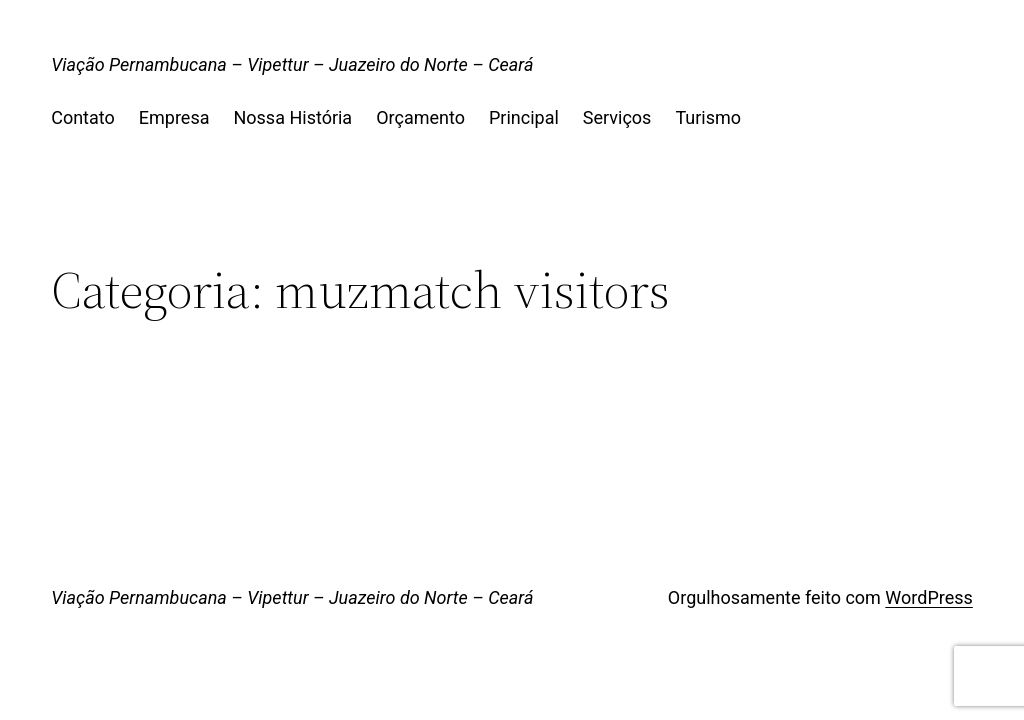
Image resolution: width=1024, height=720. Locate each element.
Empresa (174, 117)
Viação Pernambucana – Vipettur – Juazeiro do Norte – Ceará (292, 64)
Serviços (617, 117)
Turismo (708, 117)
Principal (524, 117)
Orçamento (420, 117)
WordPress (928, 597)
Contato (83, 117)
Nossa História (292, 117)
